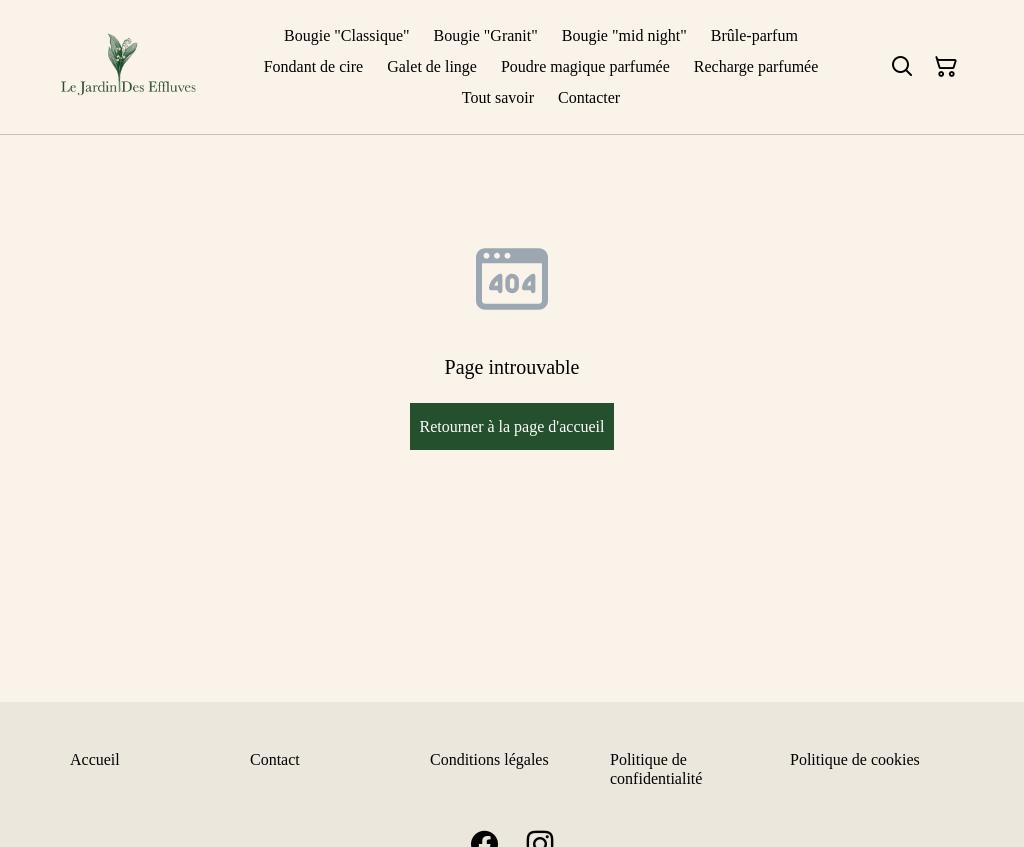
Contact (275, 759)
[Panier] (946, 67)
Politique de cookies (855, 759)
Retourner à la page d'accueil (511, 426)
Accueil (95, 759)
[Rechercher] (902, 67)
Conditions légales (489, 759)
